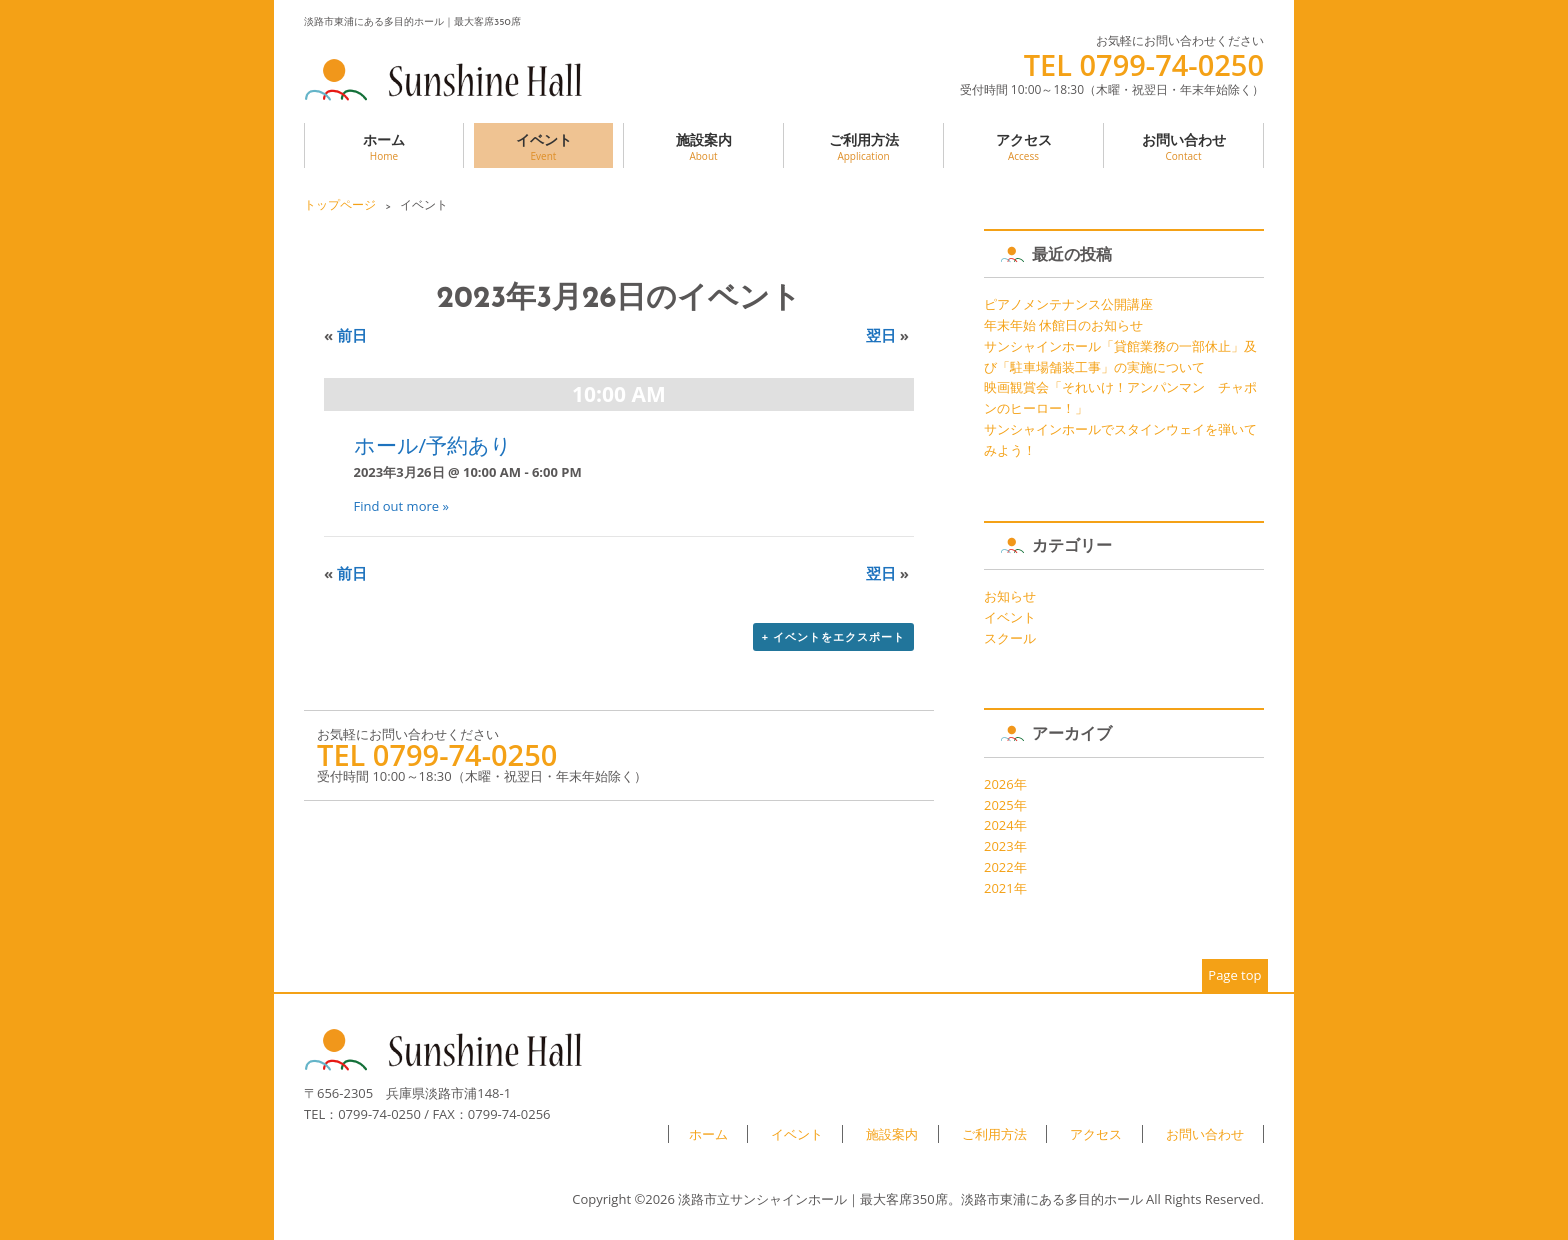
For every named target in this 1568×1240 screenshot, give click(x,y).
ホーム (384, 146)
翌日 (887, 335)
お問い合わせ (1183, 146)
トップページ (340, 204)
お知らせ (1010, 596)
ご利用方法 (863, 146)
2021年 (1005, 888)
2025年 (1005, 805)
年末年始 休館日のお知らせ (1063, 325)
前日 (345, 335)
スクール (1010, 638)
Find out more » (401, 506)
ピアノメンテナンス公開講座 (1068, 304)
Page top (1234, 975)
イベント (543, 146)
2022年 (1005, 867)
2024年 (1005, 825)
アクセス (1023, 146)
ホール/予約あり (433, 445)
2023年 (1005, 846)
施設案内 (703, 146)
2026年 (1005, 784)
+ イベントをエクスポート (833, 636)
